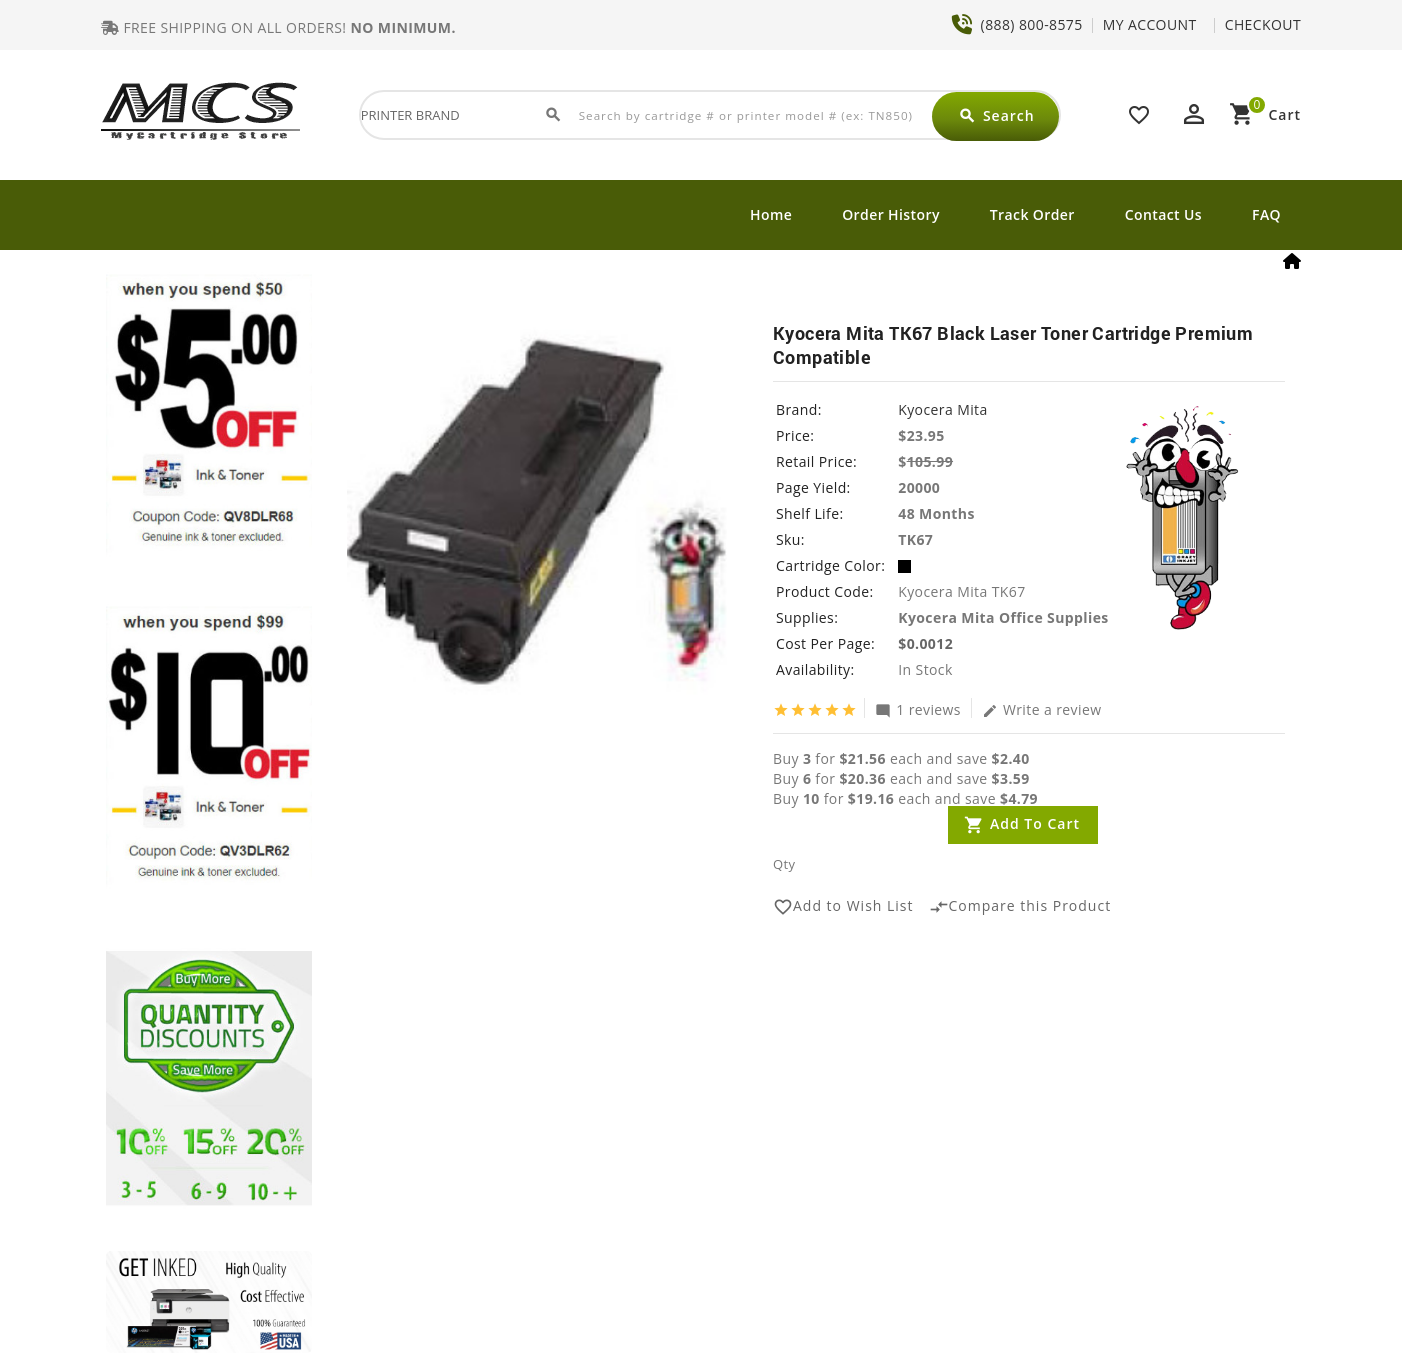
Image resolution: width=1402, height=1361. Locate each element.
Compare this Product (1020, 907)
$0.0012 (925, 643)
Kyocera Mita (942, 409)
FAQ (1266, 214)
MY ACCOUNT (1150, 24)
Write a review (1042, 709)
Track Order (1032, 214)
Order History (891, 214)
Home (771, 214)
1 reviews (918, 709)
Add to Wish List (843, 907)
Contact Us (1163, 214)
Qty (784, 864)
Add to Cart (1035, 823)
